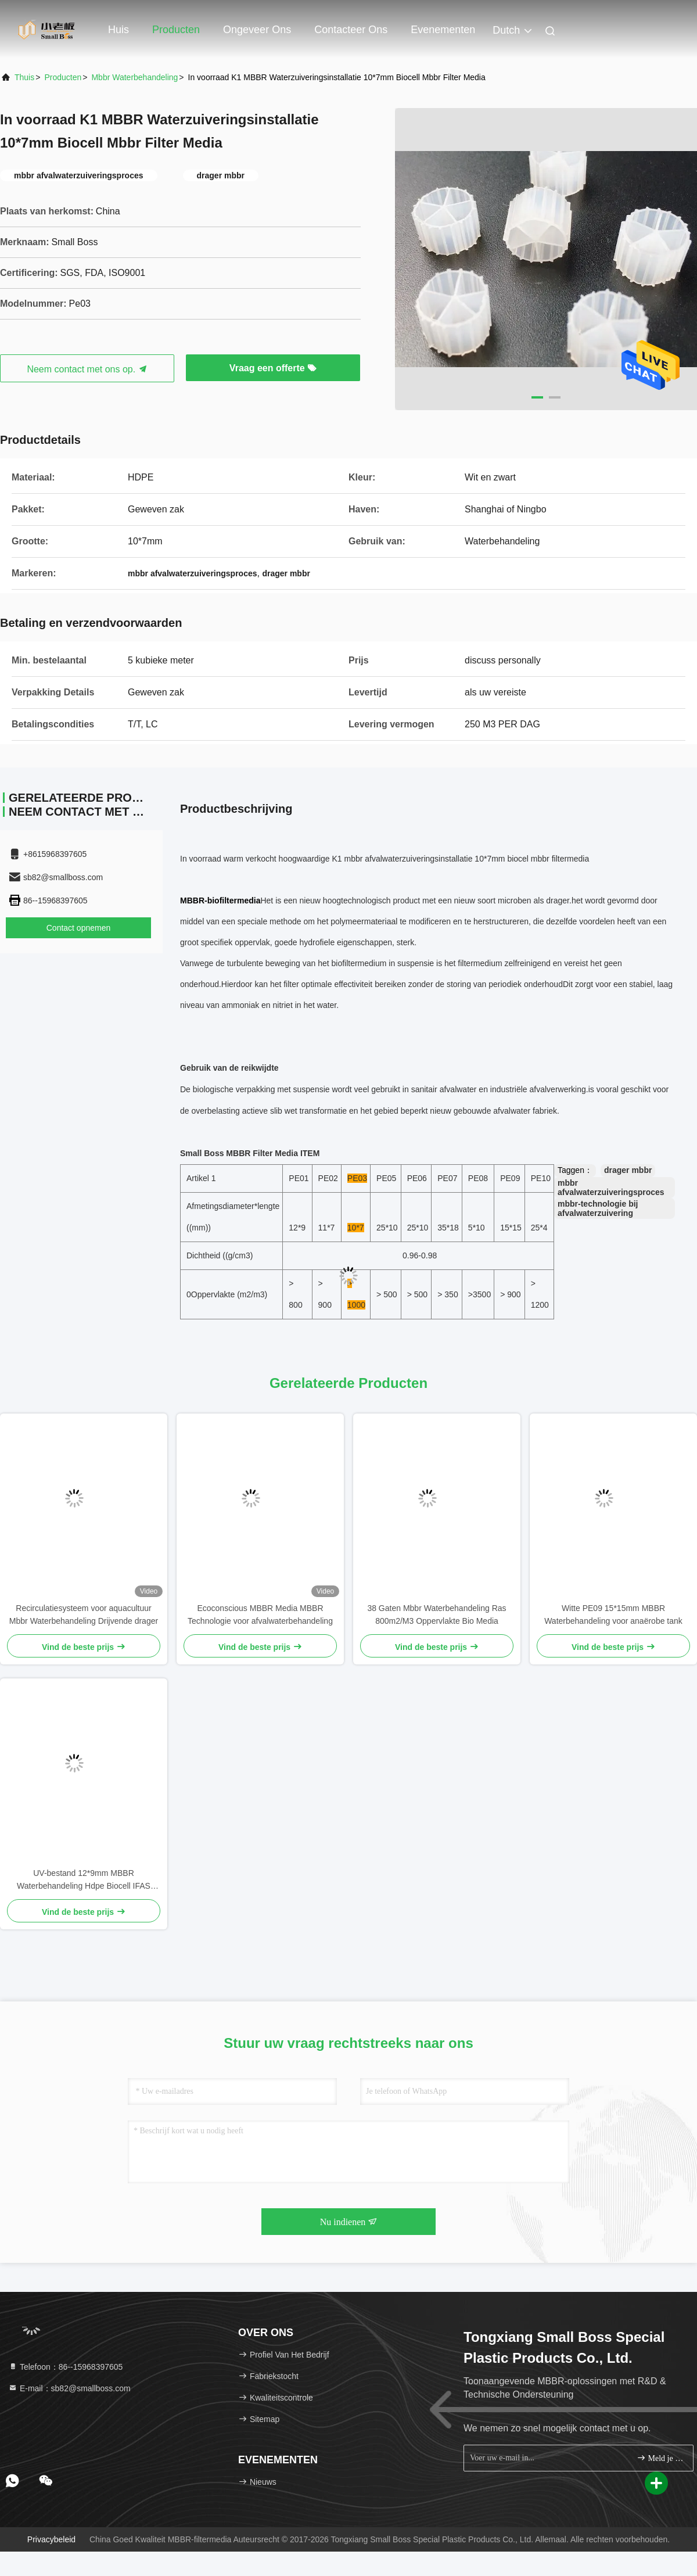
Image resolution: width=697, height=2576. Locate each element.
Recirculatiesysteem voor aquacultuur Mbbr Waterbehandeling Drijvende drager (83, 1614)
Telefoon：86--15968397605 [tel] (65, 2367)
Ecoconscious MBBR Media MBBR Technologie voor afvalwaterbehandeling (260, 1614)
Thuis (24, 77)
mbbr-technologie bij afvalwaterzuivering (598, 1208)
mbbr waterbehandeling (134, 77)
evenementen (443, 29)
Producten (176, 29)
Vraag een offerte (273, 368)
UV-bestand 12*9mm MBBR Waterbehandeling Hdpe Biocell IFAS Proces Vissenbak (83, 1880)
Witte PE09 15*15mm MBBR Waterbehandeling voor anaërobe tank (613, 1614)
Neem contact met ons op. (87, 369)
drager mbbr (628, 1170)
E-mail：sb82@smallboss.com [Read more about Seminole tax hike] (69, 2388)
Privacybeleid (51, 2539)
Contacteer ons (350, 29)
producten (62, 77)
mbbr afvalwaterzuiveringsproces (611, 1187)
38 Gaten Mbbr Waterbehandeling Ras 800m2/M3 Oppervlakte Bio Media (436, 1614)
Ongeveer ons (257, 29)
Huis (118, 29)
